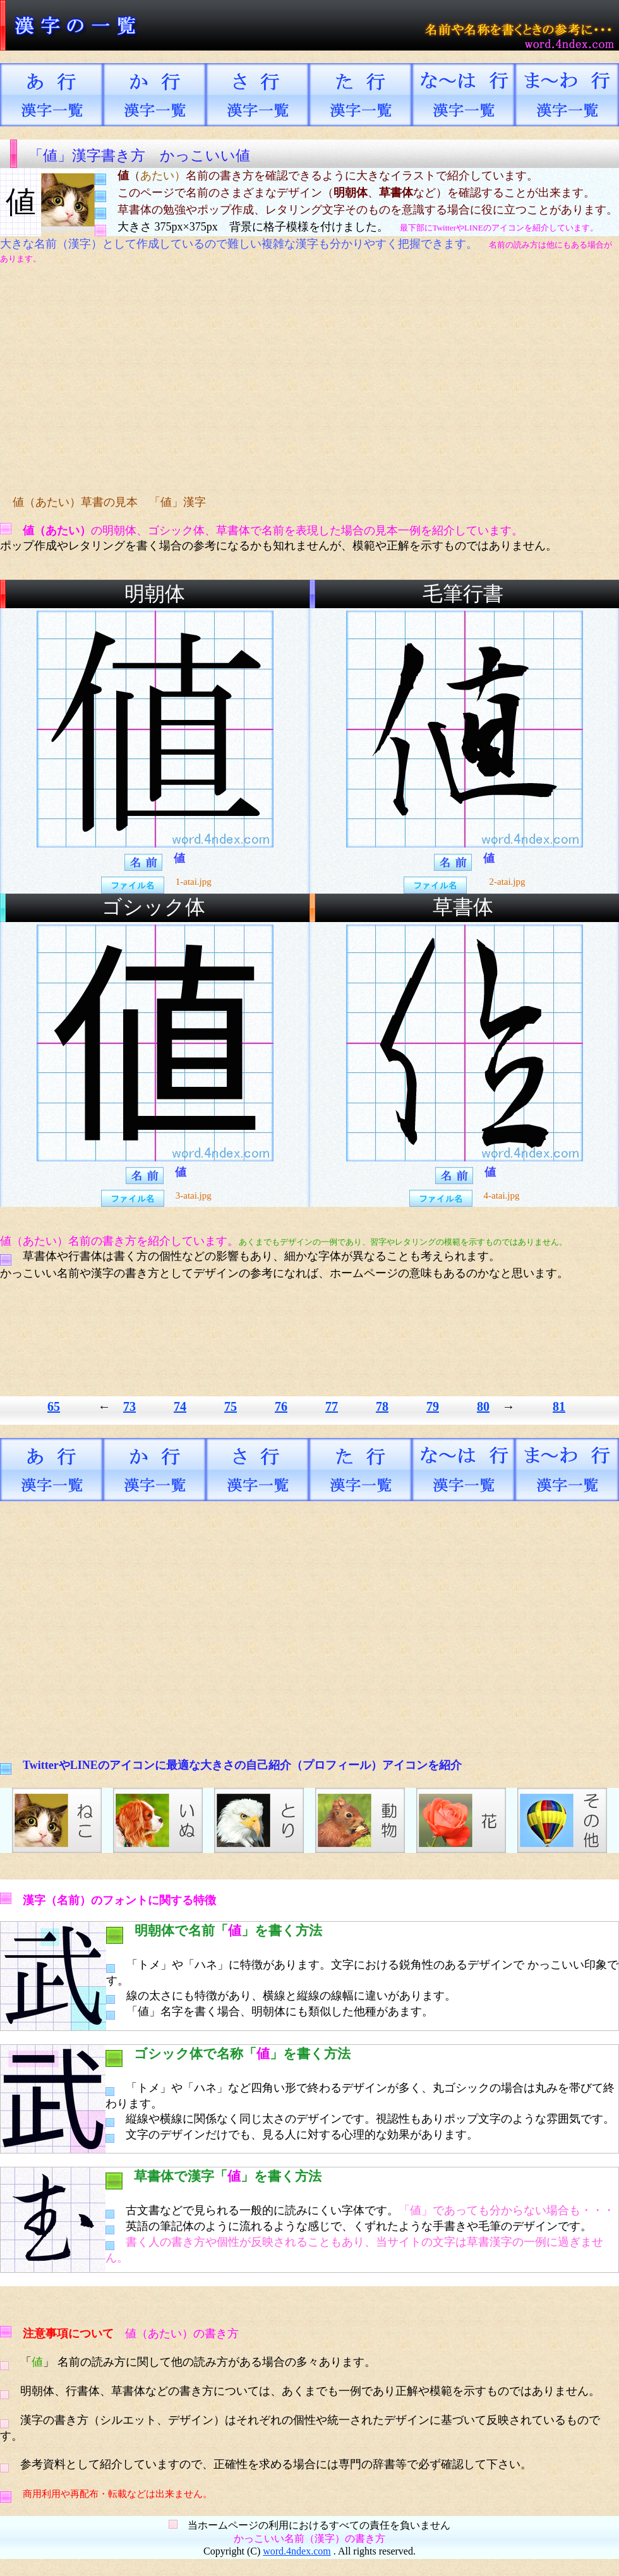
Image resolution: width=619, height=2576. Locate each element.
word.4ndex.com (297, 2551)
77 (331, 1406)
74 (180, 1406)
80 (483, 1406)
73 (129, 1406)
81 (559, 1406)
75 (230, 1406)
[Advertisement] (237, 379)
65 (53, 1406)
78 (382, 1406)
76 (281, 1406)
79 (432, 1406)
